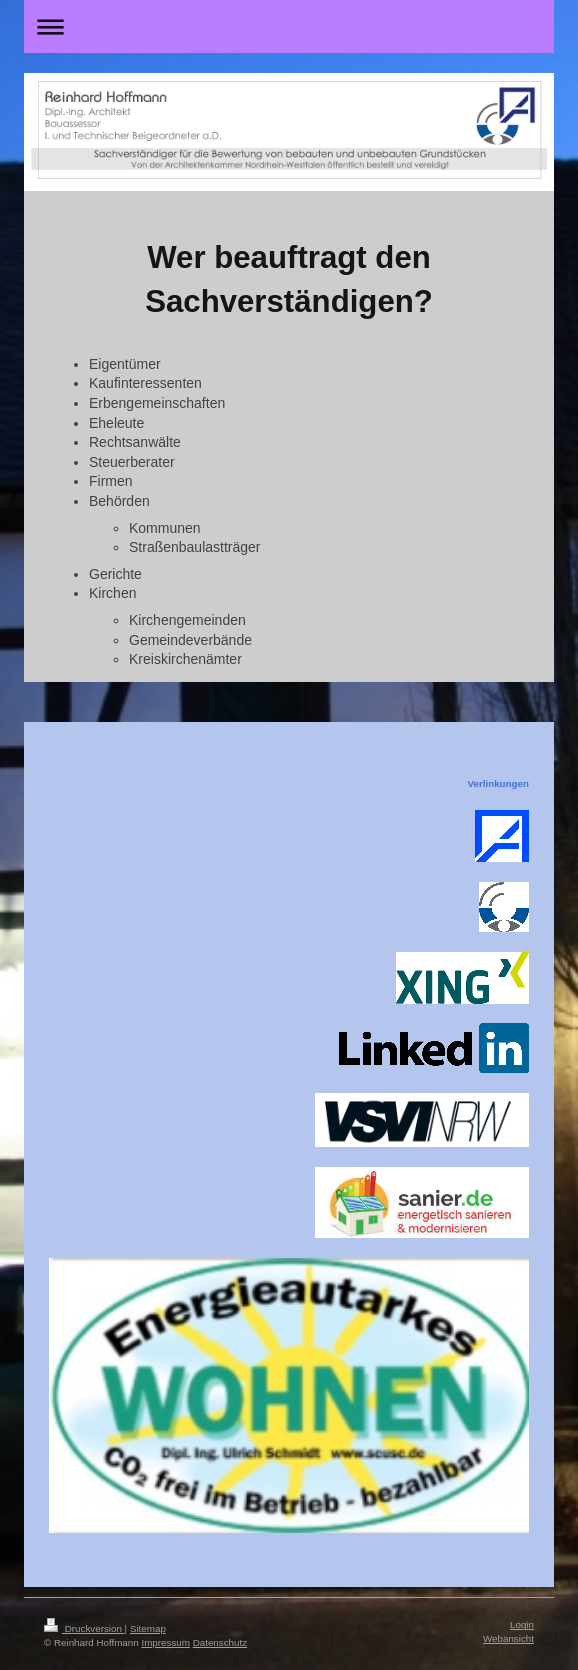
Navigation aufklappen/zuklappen (289, 26)
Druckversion (84, 1628)
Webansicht (508, 1638)
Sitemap (148, 1628)
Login (522, 1624)
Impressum (165, 1642)
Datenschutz (220, 1642)
